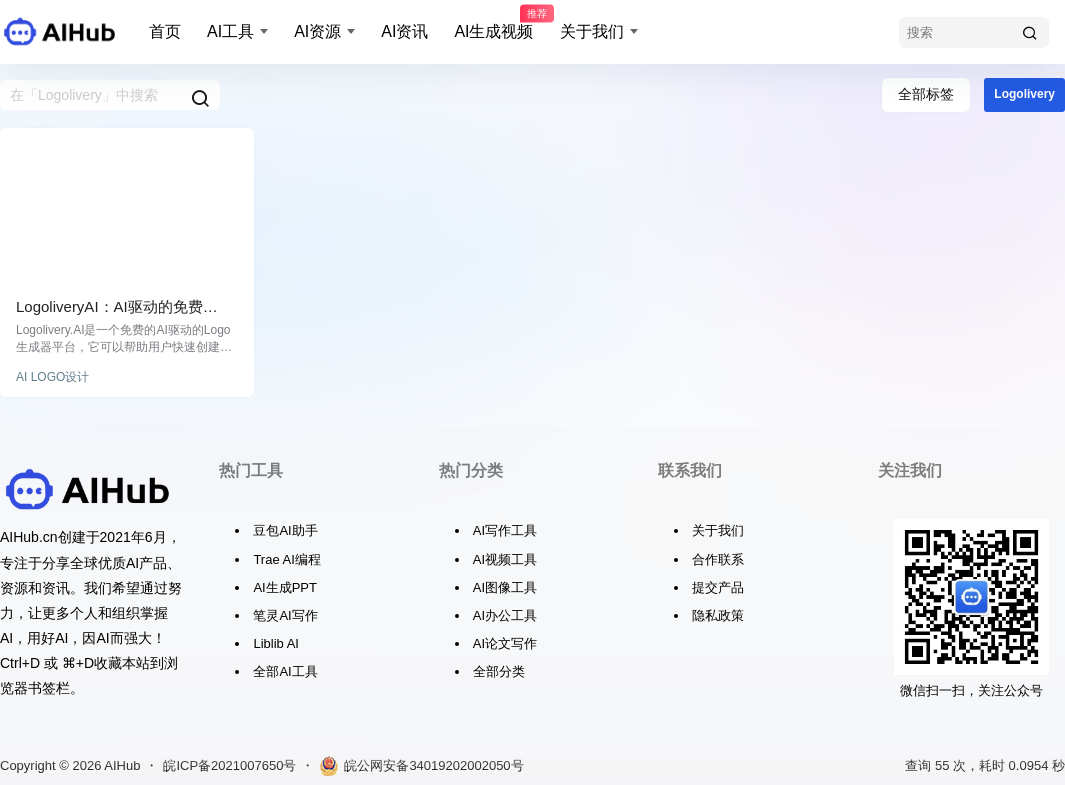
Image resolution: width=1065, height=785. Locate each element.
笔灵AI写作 (285, 615)
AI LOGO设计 (52, 377)
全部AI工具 (285, 671)
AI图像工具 (505, 587)
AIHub (120, 765)
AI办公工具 (505, 615)
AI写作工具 (505, 530)
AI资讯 (404, 31)
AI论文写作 (505, 643)
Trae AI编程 (286, 559)
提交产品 (718, 587)
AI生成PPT (285, 587)
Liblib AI (276, 643)
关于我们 (592, 31)
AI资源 (317, 31)
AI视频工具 (505, 559)
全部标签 (926, 94)
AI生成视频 (493, 23)
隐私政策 (718, 615)
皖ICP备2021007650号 (229, 765)
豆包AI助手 (285, 530)
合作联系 (718, 559)
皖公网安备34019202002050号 (421, 766)
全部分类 (499, 671)
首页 (165, 31)
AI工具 (230, 31)
